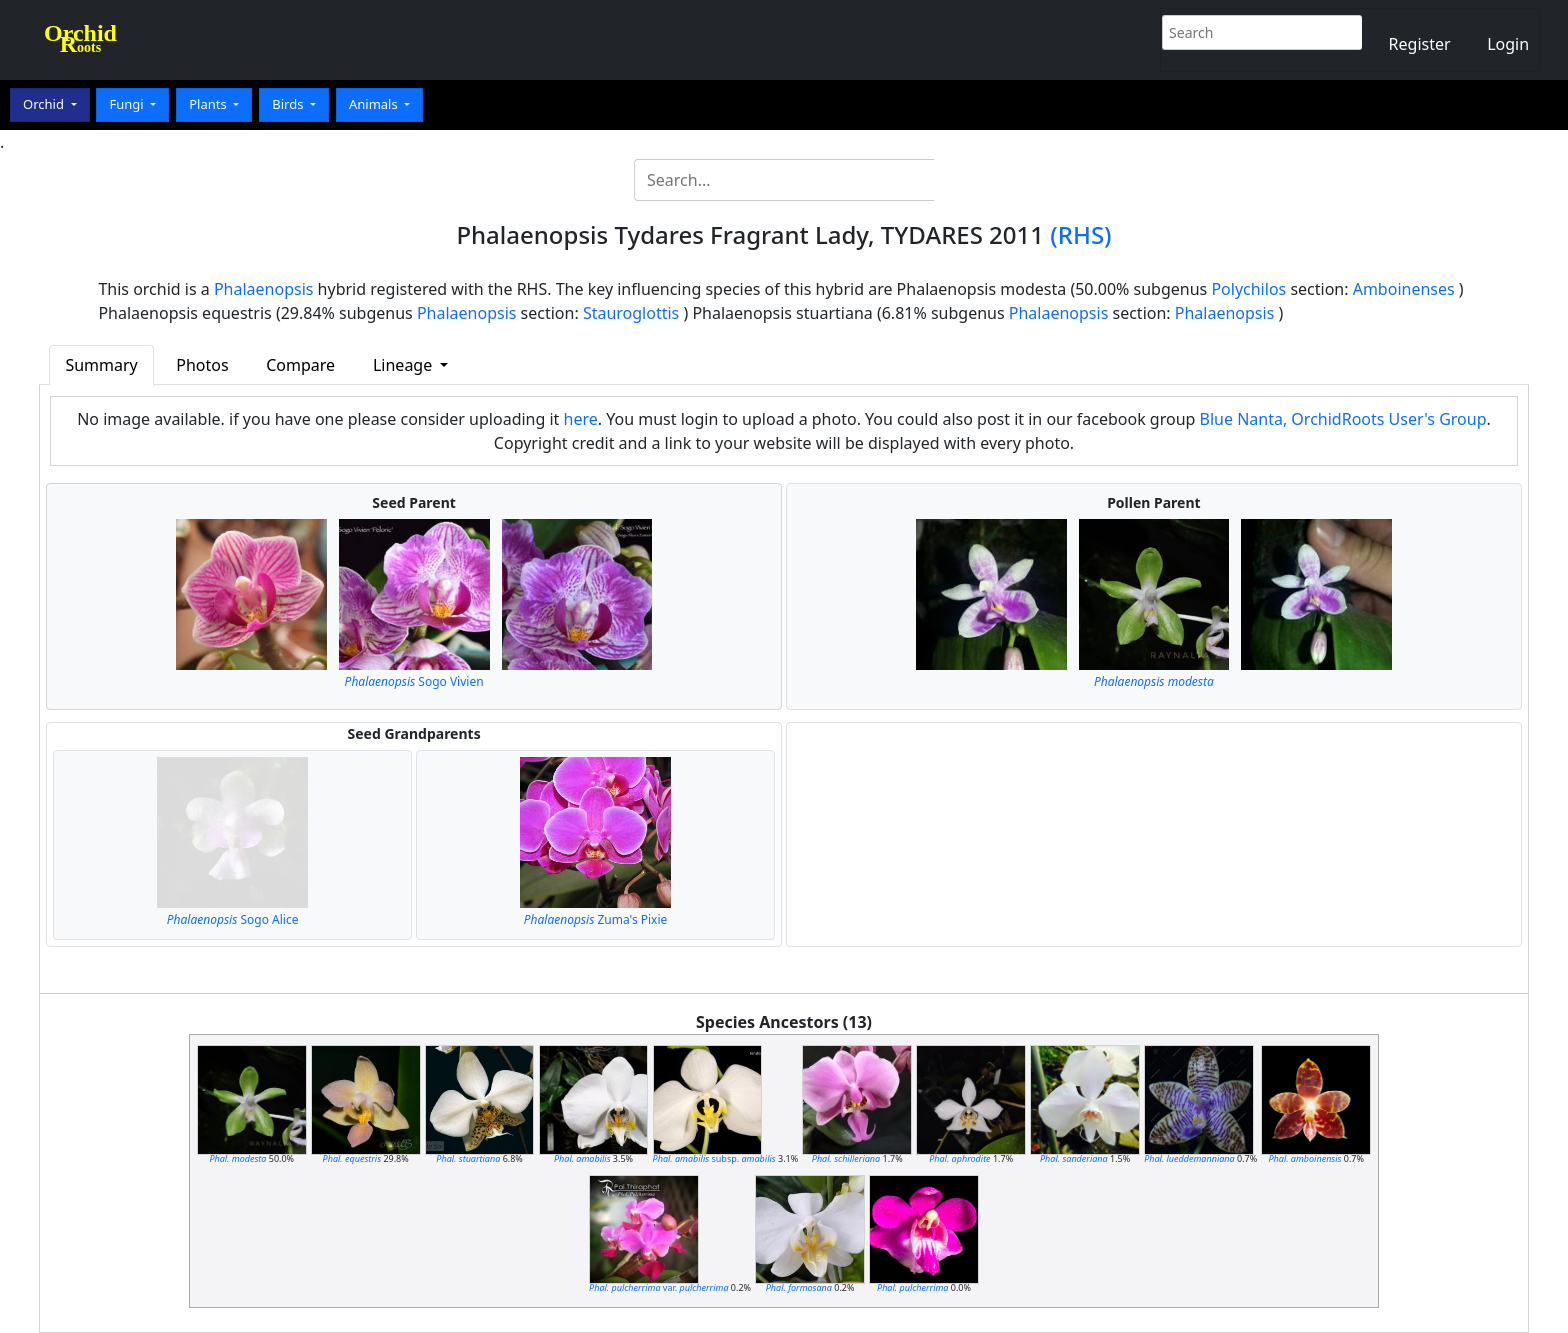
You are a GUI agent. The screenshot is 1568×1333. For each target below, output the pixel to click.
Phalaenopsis (264, 289)
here (581, 419)
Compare (300, 365)
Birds (289, 104)
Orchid (45, 104)
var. (658, 1287)
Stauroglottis (631, 313)
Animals (375, 104)
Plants (209, 104)
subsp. (714, 1158)
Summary (101, 365)
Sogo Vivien (414, 681)
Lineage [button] (404, 365)
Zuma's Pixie (596, 919)
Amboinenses (1404, 289)
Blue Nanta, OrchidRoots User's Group (1343, 419)
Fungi (128, 104)
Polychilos (1248, 289)
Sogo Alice (233, 919)
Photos (202, 365)
